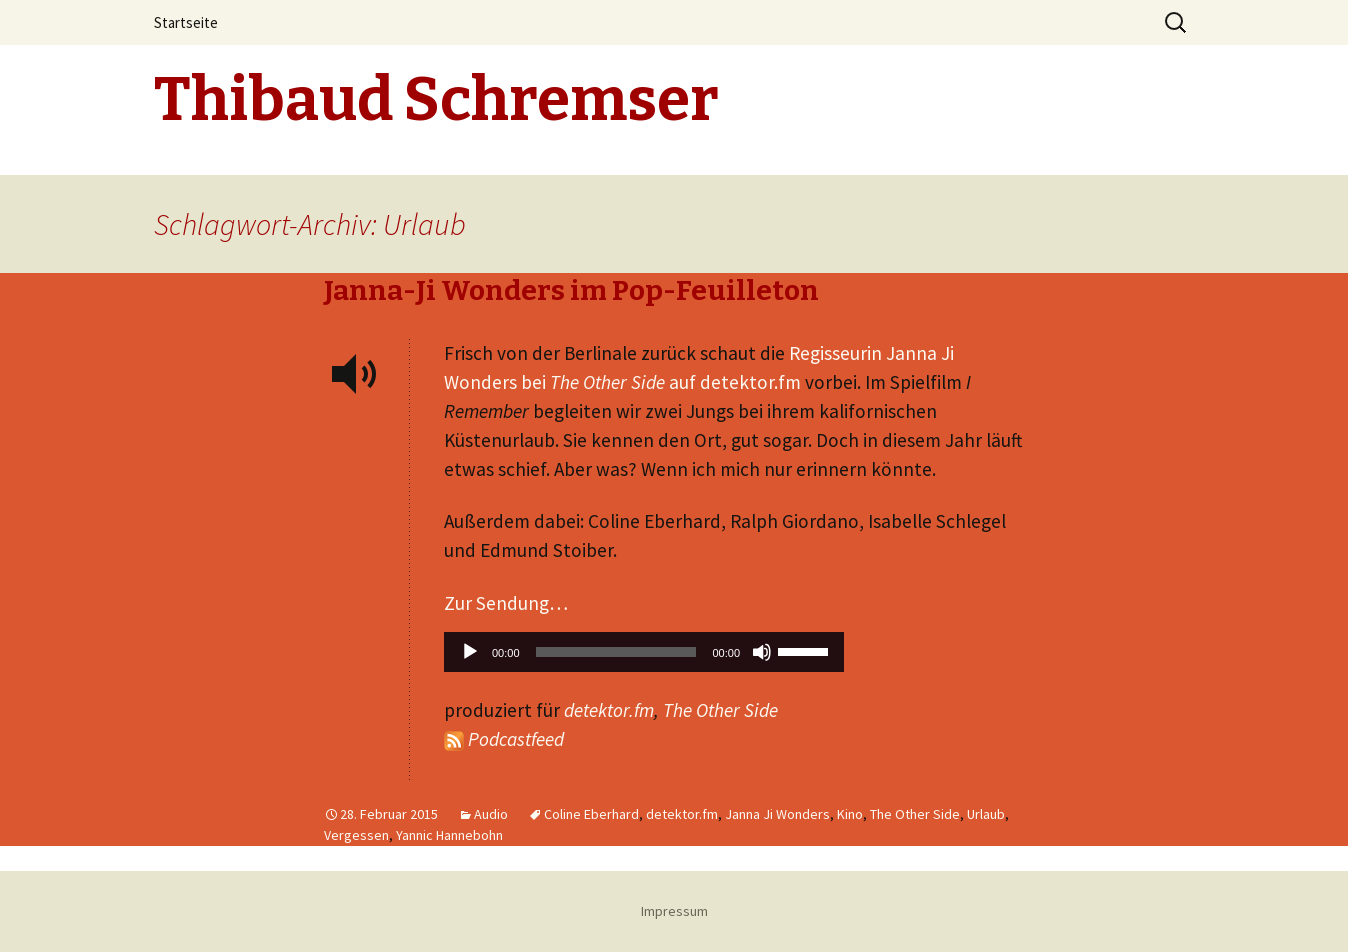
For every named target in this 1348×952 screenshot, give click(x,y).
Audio (491, 814)
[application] (644, 657)
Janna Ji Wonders (777, 814)
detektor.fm (609, 710)
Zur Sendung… (506, 603)
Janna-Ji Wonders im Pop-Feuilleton (571, 290)
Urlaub (986, 814)
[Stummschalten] (762, 652)
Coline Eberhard (591, 814)
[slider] (616, 652)
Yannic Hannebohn (449, 835)
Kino (850, 814)
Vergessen (356, 835)
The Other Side (720, 710)
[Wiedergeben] (470, 652)
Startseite (186, 22)
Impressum (674, 911)
